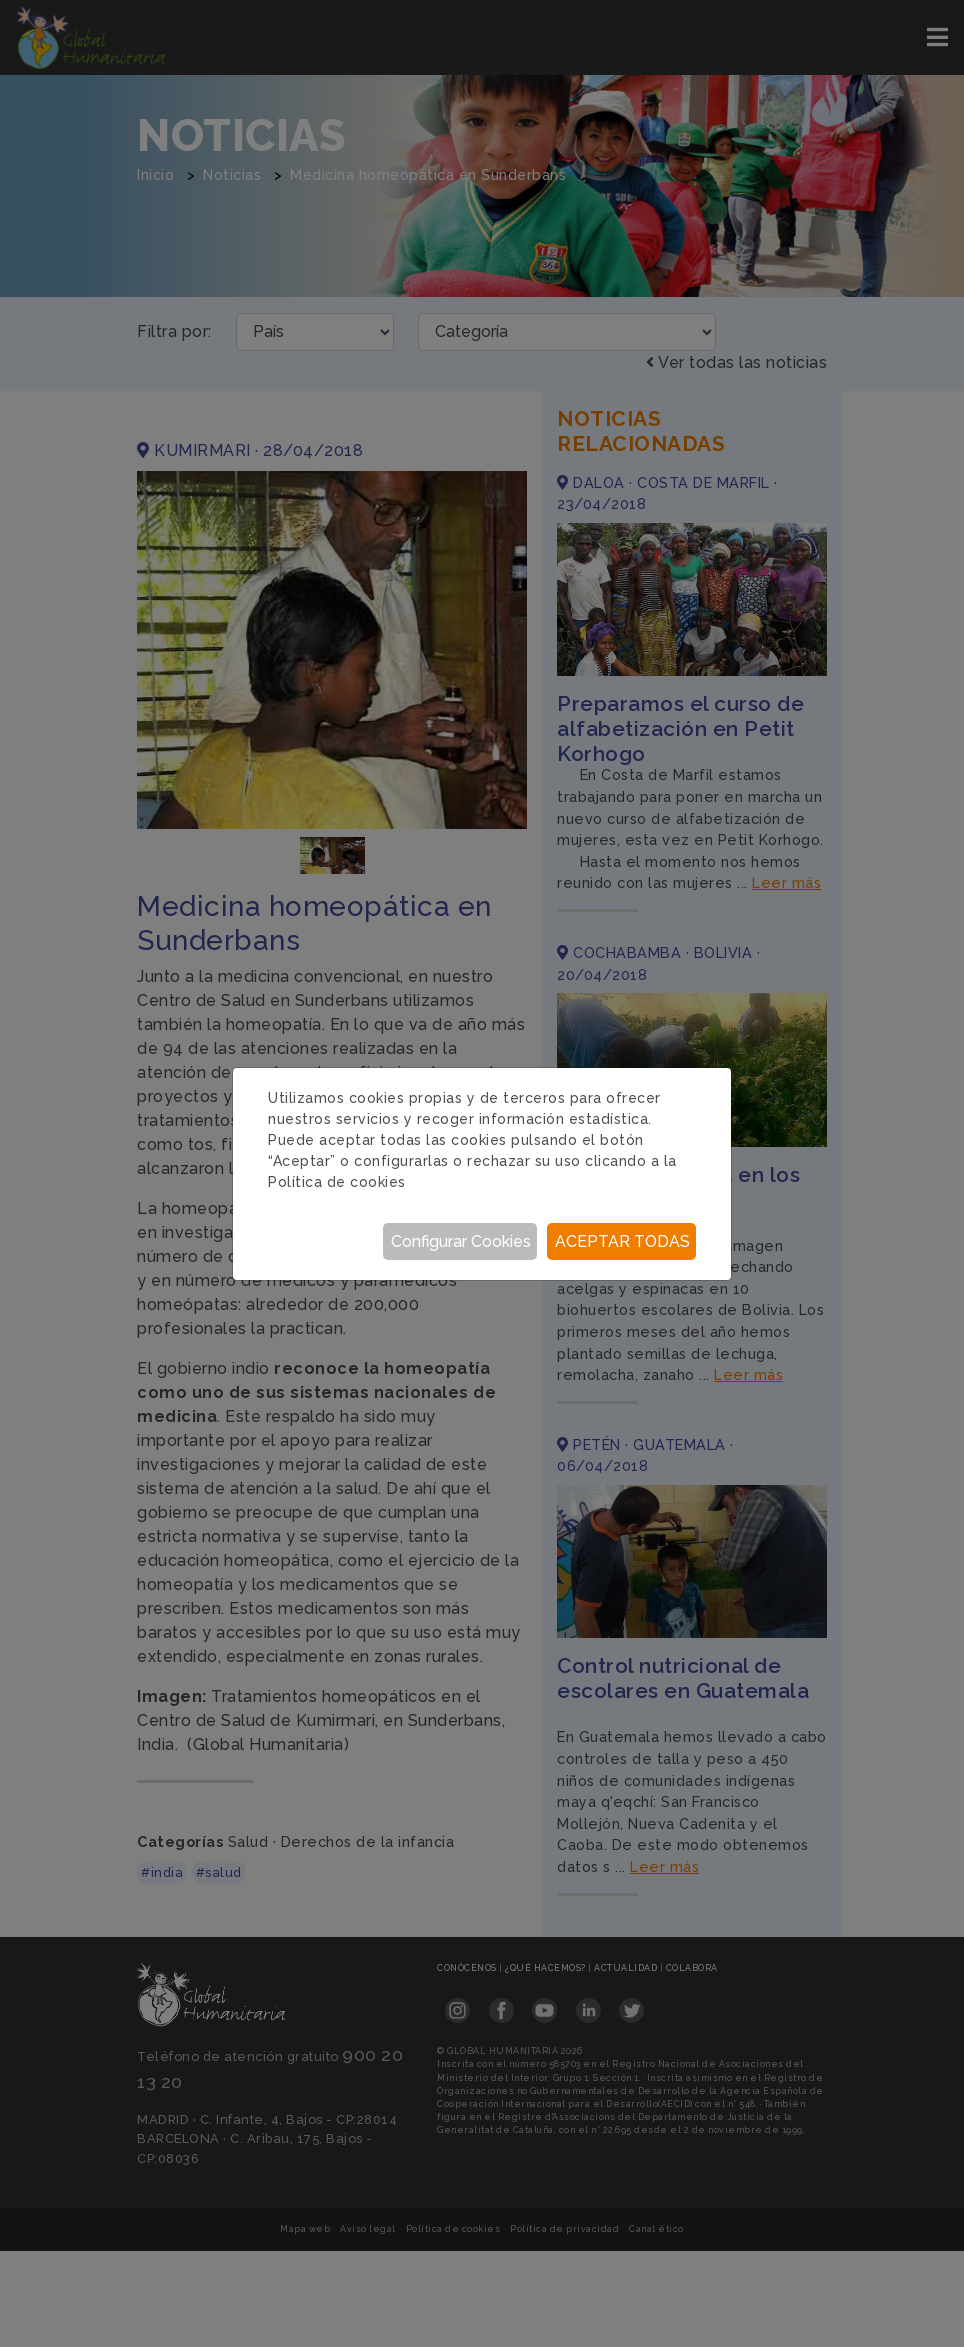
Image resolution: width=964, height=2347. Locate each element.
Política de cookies (337, 1182)
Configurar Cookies (461, 1241)
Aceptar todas (622, 1241)
